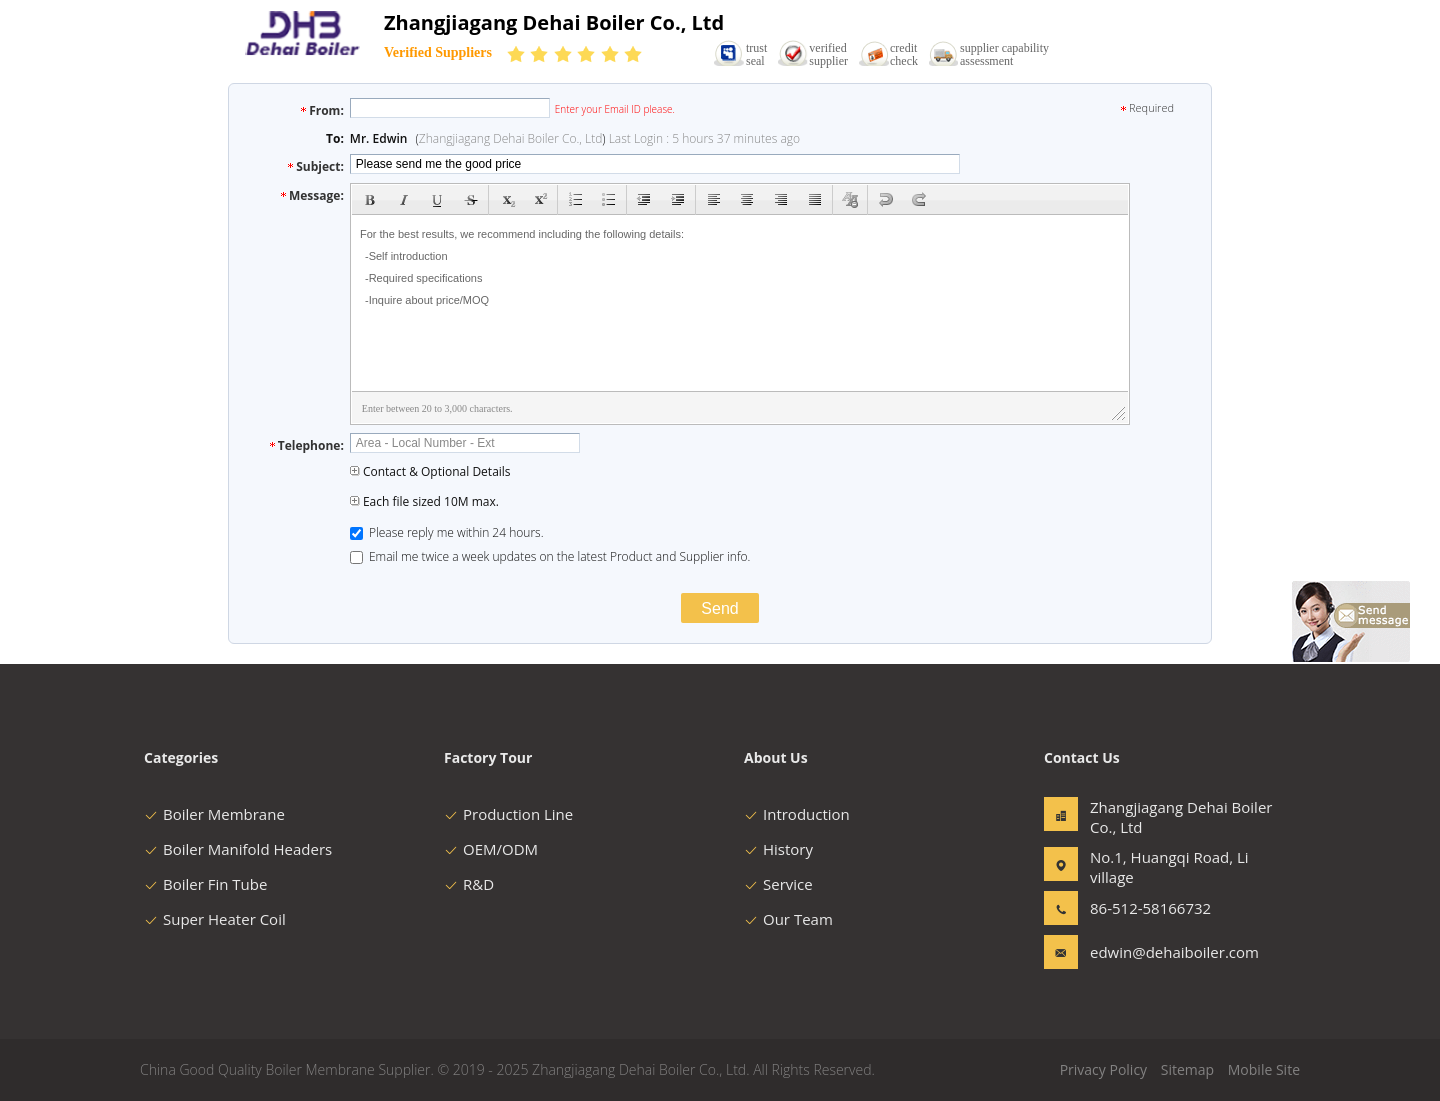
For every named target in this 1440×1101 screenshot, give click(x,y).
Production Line (508, 814)
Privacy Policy (1103, 1069)
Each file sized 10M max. (424, 501)
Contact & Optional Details (430, 471)
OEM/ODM (491, 849)
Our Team (788, 919)
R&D (469, 884)
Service (778, 884)
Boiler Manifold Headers (238, 849)
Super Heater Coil (215, 919)
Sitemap (1187, 1069)
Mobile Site (1264, 1069)
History (778, 849)
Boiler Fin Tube (205, 884)
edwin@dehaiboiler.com (1153, 952)
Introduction (797, 814)
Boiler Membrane (214, 814)
